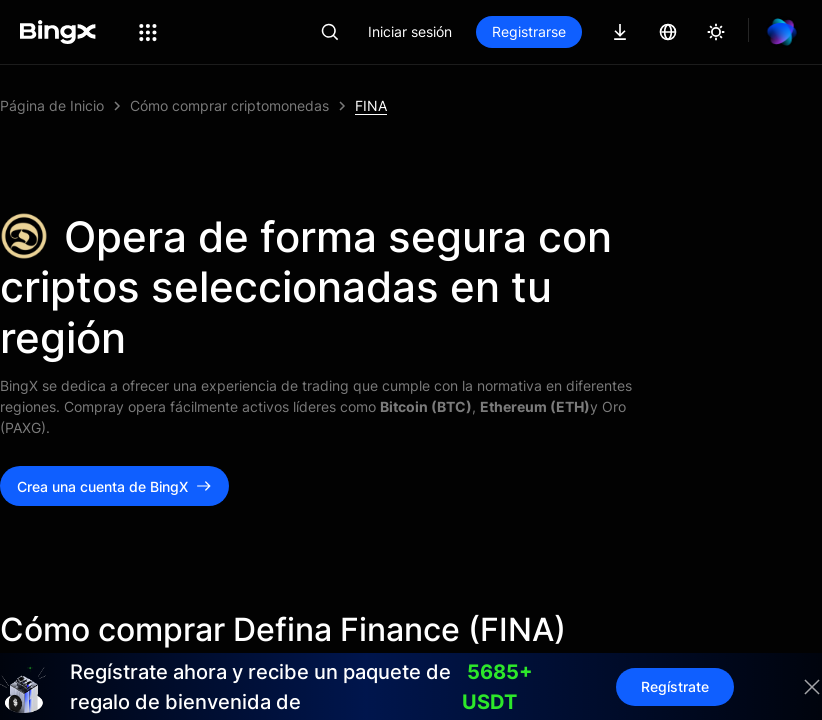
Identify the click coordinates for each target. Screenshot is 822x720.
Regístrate (675, 686)
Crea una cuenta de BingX (114, 486)
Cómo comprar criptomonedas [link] (229, 105)
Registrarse (529, 31)
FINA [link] (371, 105)
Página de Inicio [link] (52, 105)
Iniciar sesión (410, 31)
